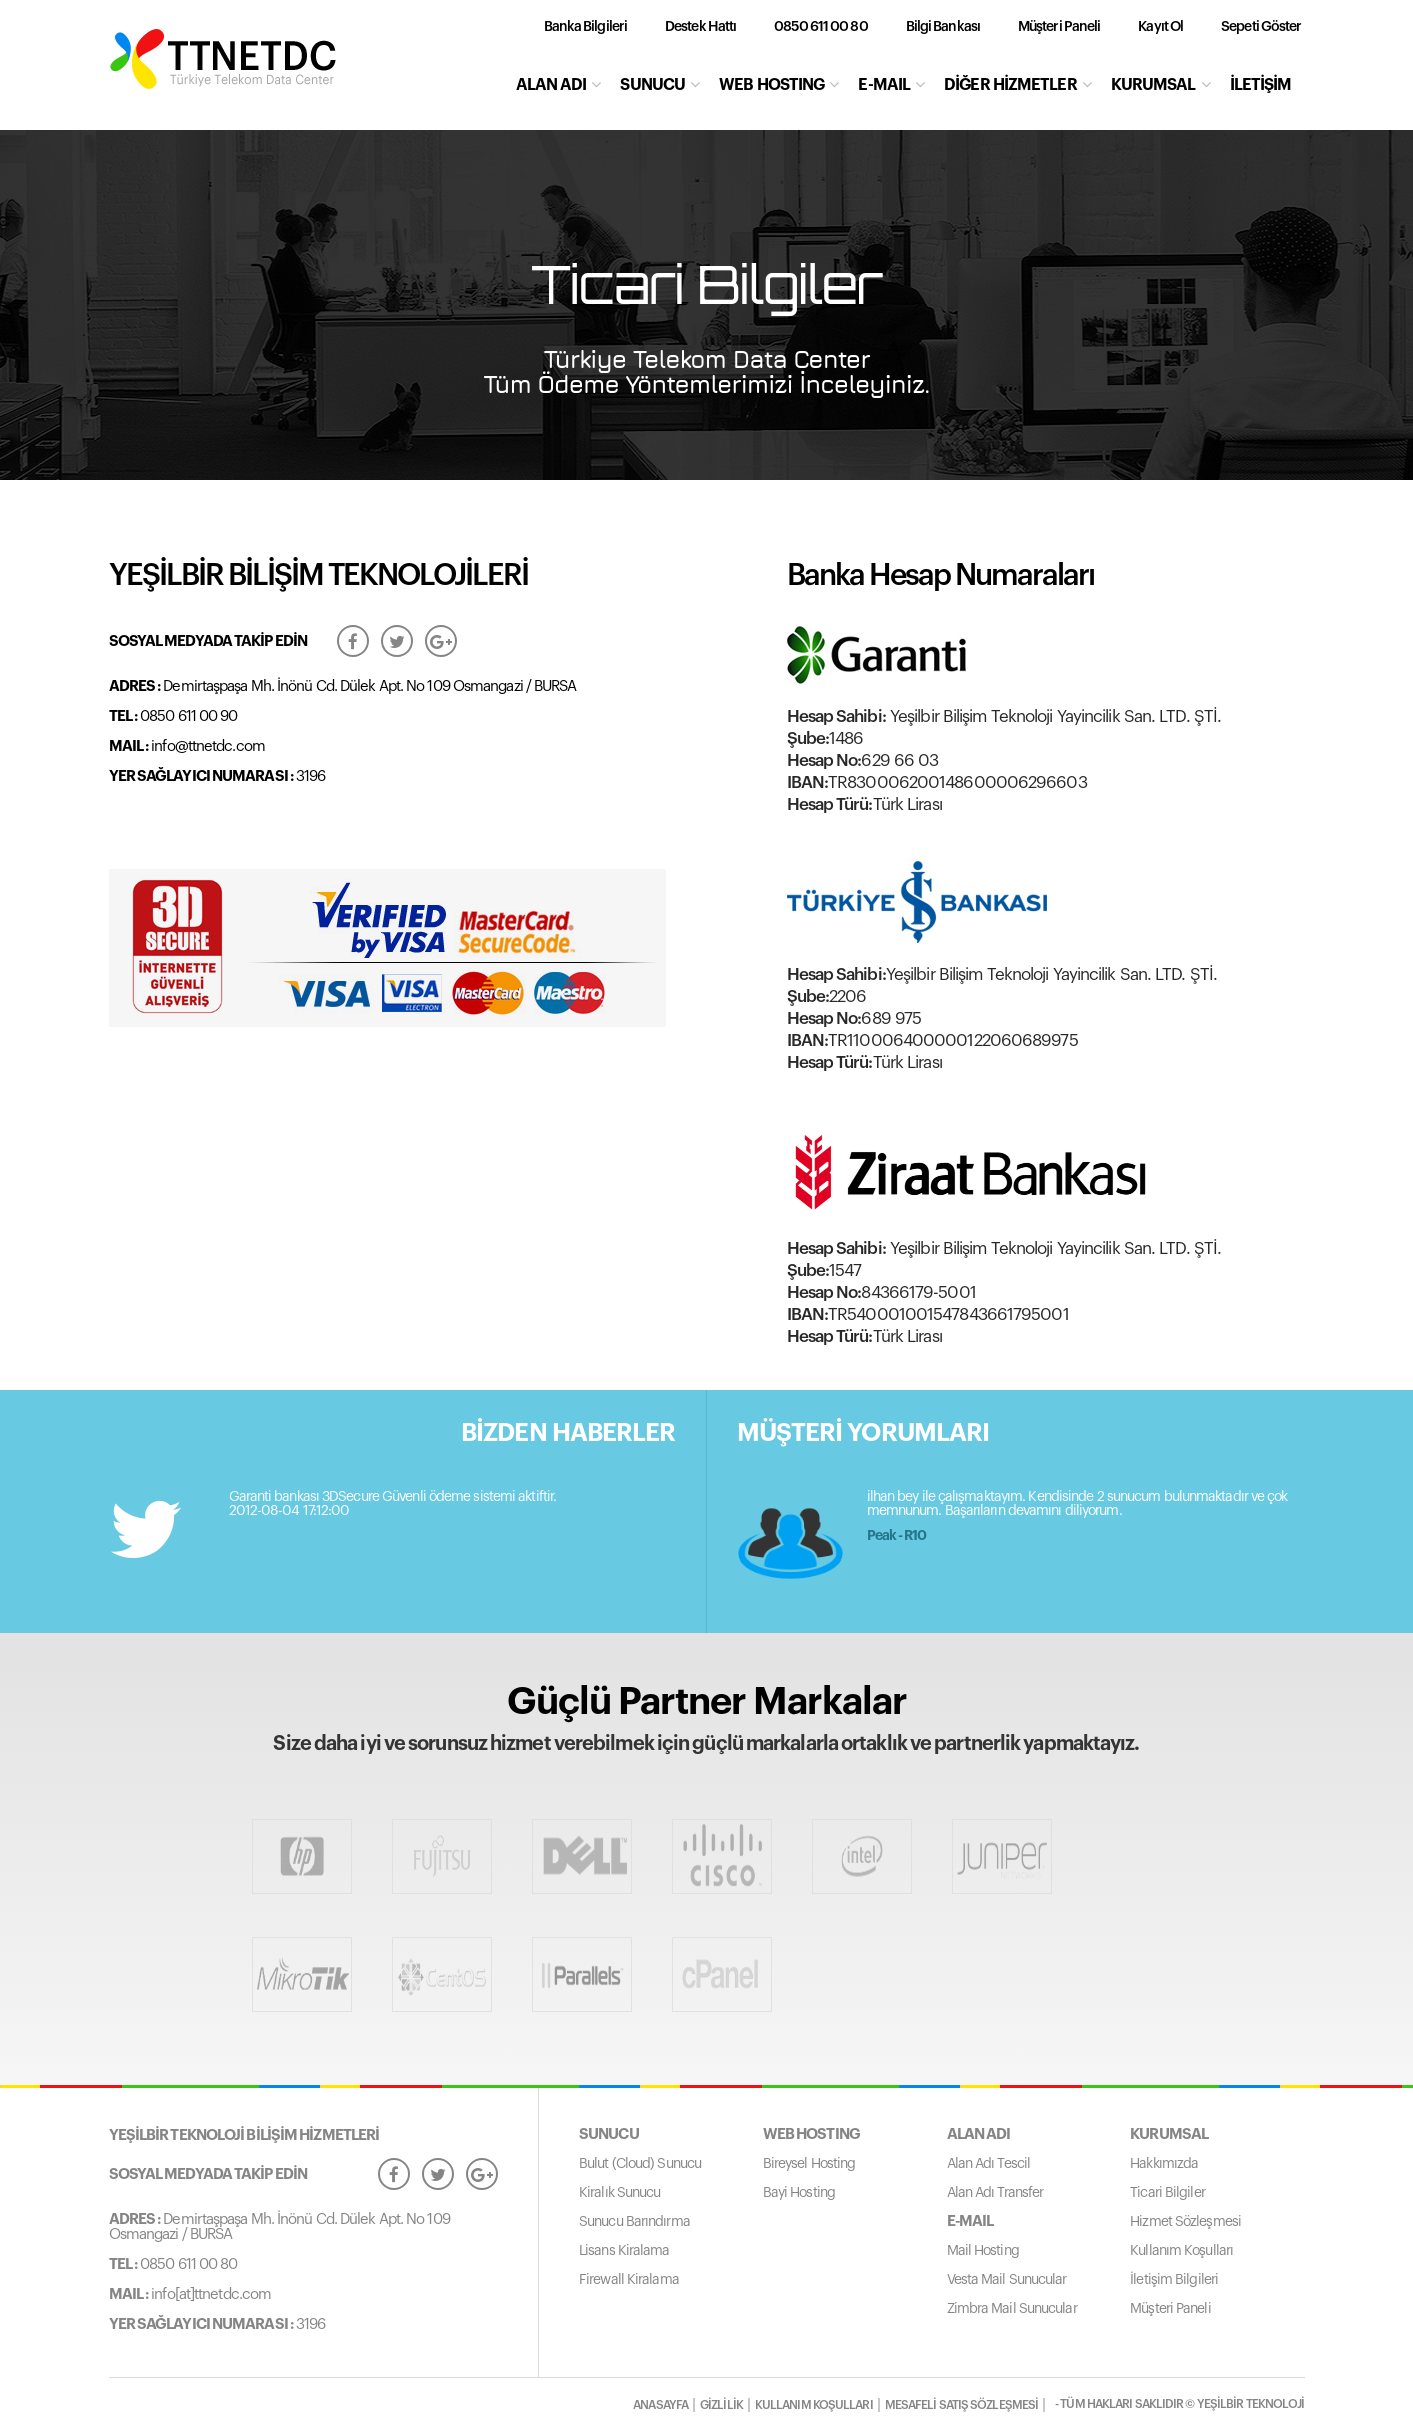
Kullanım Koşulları (1181, 2251)
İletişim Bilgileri (1174, 2280)
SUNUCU (659, 85)
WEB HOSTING (778, 85)
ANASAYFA (660, 2405)
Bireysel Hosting (809, 2164)
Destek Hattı (700, 27)
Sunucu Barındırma (634, 2222)
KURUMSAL (1160, 85)
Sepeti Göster (1261, 27)
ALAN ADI (558, 85)
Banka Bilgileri (586, 27)
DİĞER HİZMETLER (1017, 85)
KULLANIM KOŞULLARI (814, 2405)
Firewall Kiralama (629, 2280)
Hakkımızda (1164, 2164)
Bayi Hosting (799, 2193)
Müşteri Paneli (1059, 27)
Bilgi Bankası (943, 27)
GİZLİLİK (721, 2405)
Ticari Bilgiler (1167, 2193)
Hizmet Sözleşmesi (1185, 2222)
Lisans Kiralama (624, 2251)
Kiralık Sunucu (619, 2193)
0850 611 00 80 (820, 27)
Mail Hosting (983, 2251)
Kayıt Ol (1160, 27)
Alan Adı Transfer (995, 2193)
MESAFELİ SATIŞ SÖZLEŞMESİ (962, 2405)
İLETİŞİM (1261, 85)
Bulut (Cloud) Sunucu (640, 2164)
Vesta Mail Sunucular (1007, 2280)
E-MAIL (891, 85)
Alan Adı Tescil (989, 2164)
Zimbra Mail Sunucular (1012, 2309)
